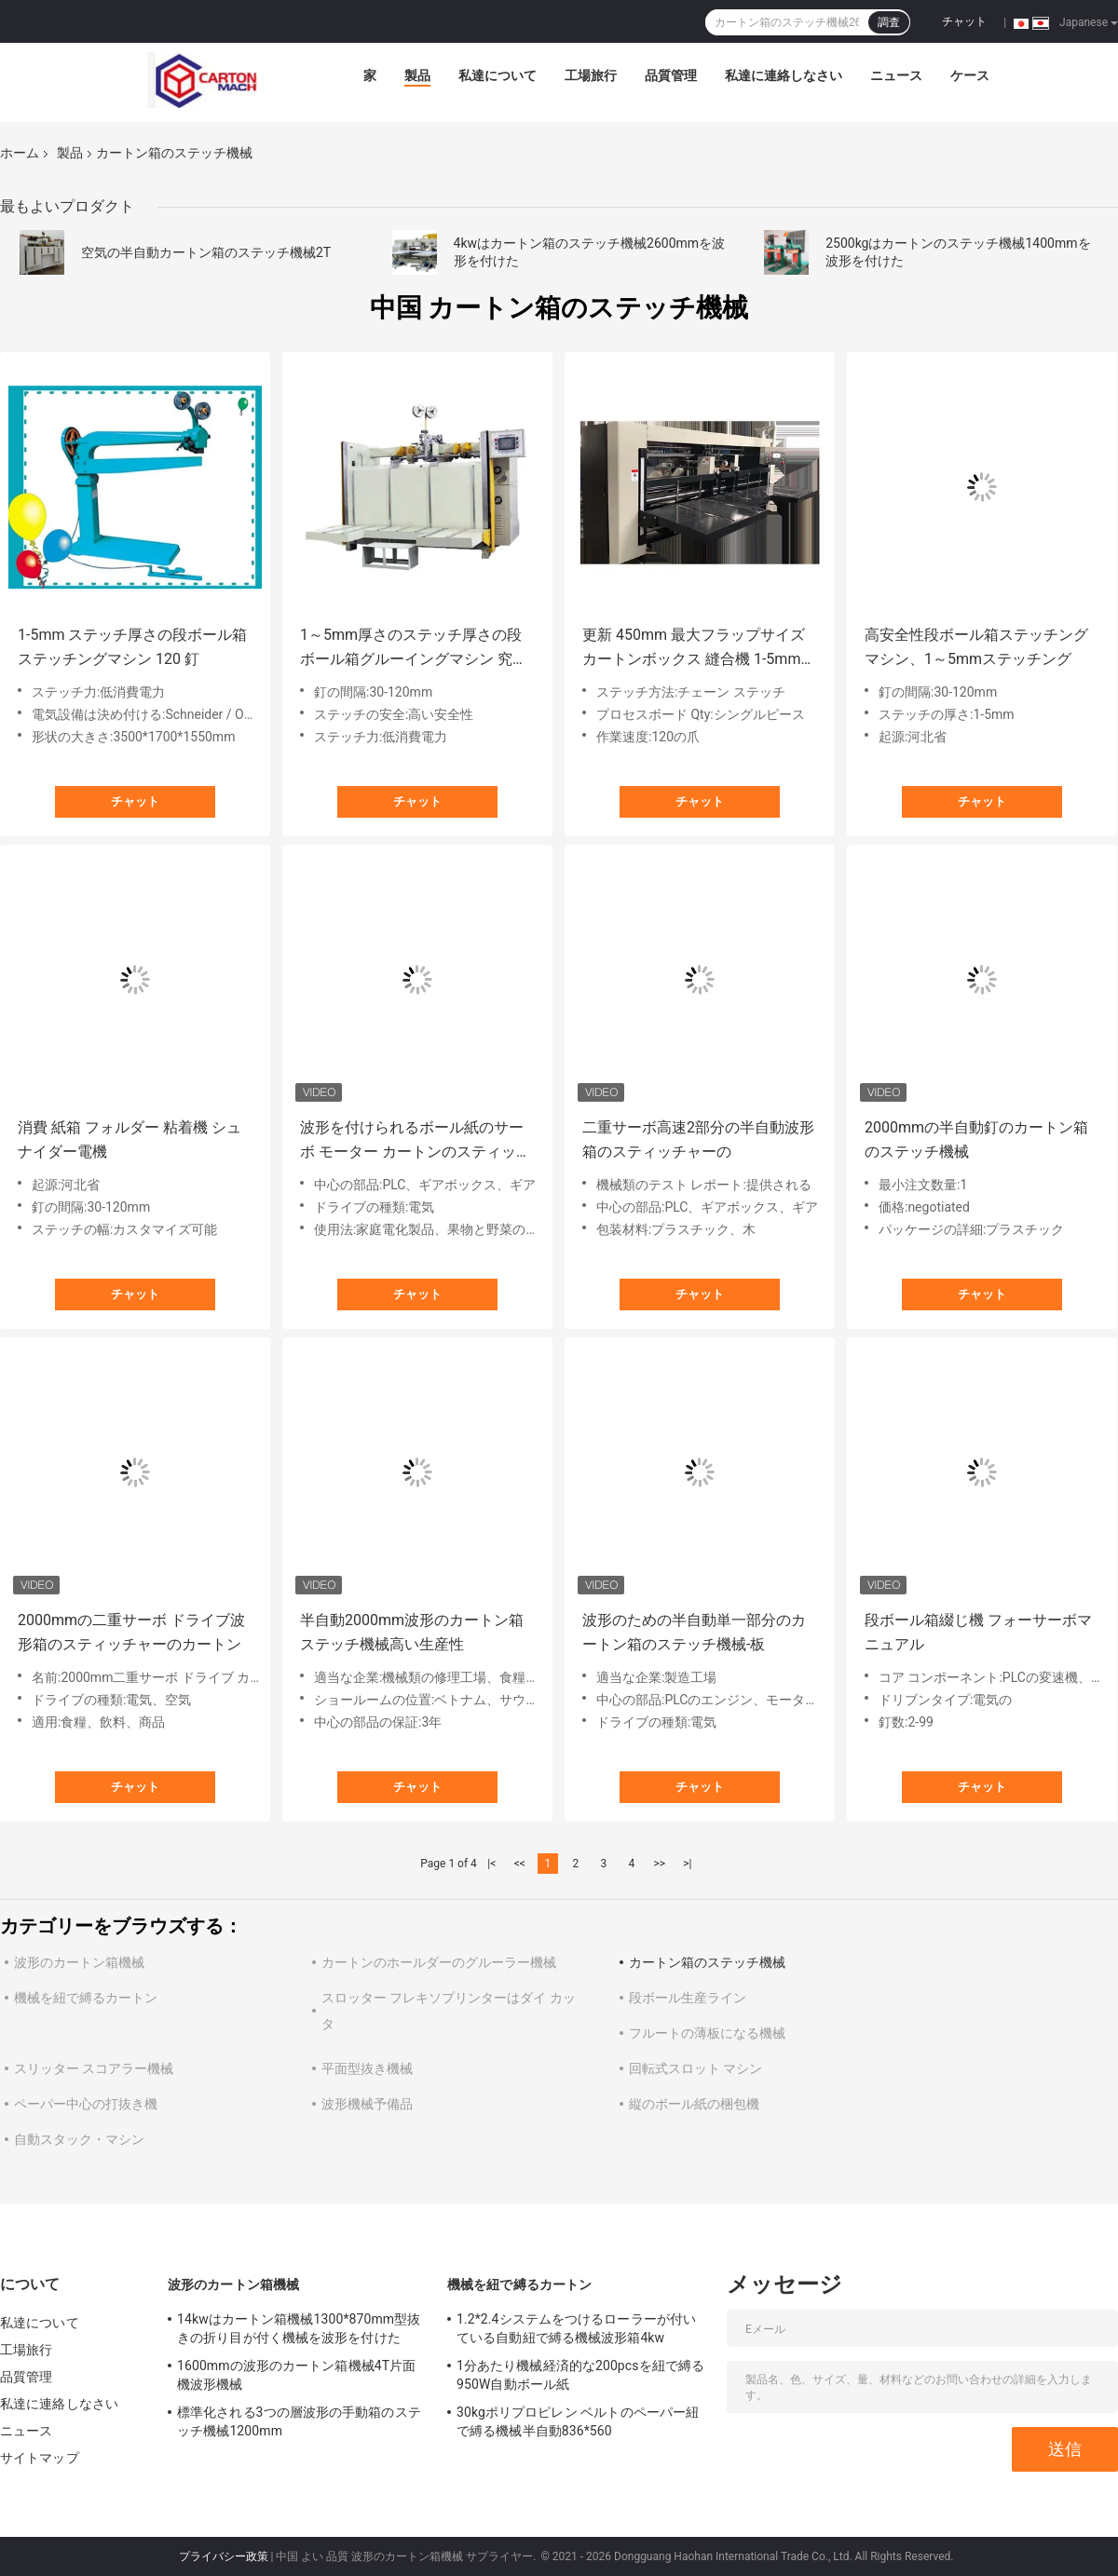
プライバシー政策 (223, 2556)
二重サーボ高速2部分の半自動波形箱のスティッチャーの (698, 1139)
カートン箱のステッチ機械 (707, 1962)
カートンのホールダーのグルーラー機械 (438, 1962)
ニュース (896, 75)
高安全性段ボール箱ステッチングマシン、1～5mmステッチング (976, 647)
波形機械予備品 (367, 2103)
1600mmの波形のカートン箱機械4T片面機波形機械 (296, 2375)
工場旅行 (591, 75)
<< (519, 1863)
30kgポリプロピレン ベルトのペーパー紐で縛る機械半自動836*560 (578, 2421)
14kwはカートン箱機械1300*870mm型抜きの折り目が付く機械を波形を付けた (298, 2328)
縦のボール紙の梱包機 (694, 2103)
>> (659, 1863)
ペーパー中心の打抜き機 (85, 2103)
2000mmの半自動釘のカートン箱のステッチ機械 (976, 1139)
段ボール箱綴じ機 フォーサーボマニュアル (978, 1632)
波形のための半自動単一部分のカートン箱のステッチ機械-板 (694, 1632)
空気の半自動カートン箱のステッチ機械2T (206, 252)
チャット (964, 21)
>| (687, 1863)
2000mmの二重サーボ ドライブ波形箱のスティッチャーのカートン (131, 1632)
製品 (417, 75)
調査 (889, 22)
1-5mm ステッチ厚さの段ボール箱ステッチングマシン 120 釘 (132, 647)
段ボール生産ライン (687, 1997)
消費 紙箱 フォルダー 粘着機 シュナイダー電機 (129, 1139)
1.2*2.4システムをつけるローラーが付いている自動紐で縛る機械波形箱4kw (576, 2328)
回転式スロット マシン (695, 2068)
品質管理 (671, 75)
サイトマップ (39, 2457)
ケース (969, 75)
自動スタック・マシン (79, 2139)
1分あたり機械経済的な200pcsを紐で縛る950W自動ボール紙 (580, 2375)
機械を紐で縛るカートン (85, 1997)
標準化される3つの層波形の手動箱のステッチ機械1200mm (299, 2421)
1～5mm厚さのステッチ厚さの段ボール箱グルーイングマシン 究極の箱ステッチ (413, 648)
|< (491, 1863)
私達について (497, 75)
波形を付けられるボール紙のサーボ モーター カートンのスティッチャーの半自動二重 (415, 1141)
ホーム (19, 152)
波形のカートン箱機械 (79, 1962)
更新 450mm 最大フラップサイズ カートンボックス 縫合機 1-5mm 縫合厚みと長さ (693, 648)
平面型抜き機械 (367, 2068)
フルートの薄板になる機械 (707, 2033)
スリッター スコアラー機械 (93, 2068)
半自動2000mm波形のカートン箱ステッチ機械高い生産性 (412, 1632)
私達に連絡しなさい (783, 75)
